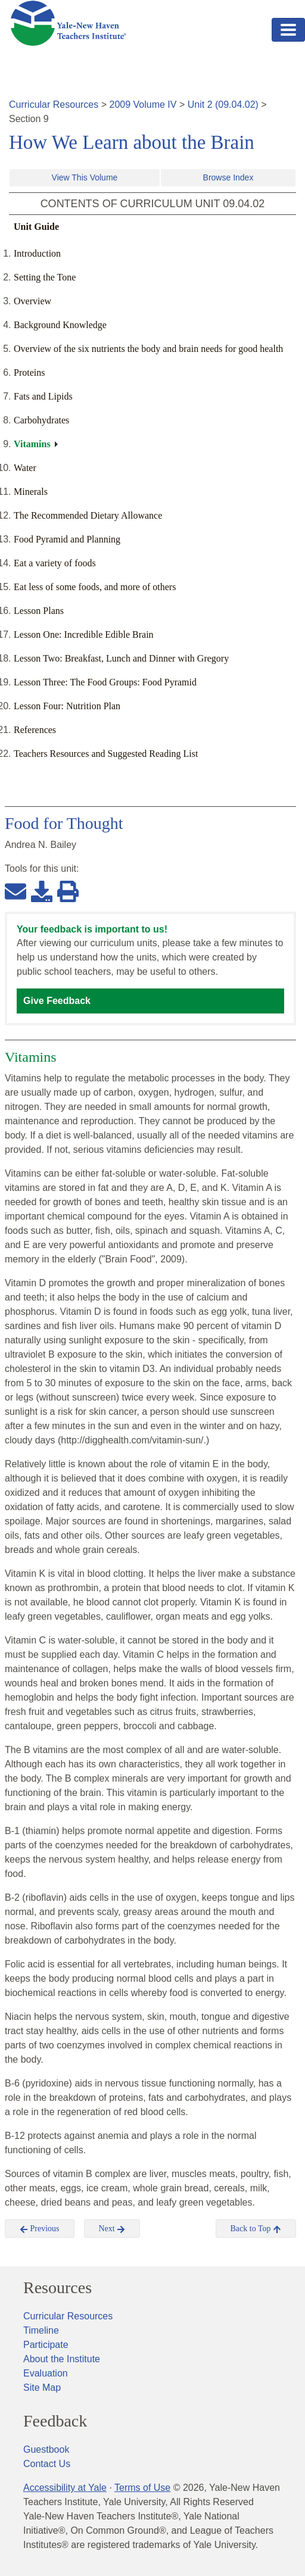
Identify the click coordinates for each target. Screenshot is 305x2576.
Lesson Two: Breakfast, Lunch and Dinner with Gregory (121, 658)
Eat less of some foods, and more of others (95, 587)
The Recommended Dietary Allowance (88, 515)
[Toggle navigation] (288, 30)
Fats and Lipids (43, 396)
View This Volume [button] (85, 177)
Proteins (29, 372)
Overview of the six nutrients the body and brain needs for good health (148, 349)
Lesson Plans (39, 611)
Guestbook (46, 2449)
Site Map (42, 2387)
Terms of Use (142, 2488)
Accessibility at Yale (65, 2488)
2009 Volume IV (143, 104)
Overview (32, 301)
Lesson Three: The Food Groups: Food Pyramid (105, 682)
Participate (46, 2345)
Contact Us (46, 2464)
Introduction (37, 253)
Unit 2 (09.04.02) (223, 104)
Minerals (31, 491)
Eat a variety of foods (55, 563)
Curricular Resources (53, 104)
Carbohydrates (41, 420)
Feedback (55, 2421)
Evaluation (45, 2373)
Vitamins (32, 444)
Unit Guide (36, 227)
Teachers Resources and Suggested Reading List (106, 754)
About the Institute (61, 2359)
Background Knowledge (60, 325)
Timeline (41, 2330)
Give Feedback (57, 1001)
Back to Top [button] (256, 2229)
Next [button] (112, 2229)
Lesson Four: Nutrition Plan (67, 706)
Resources (57, 2288)
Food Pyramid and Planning (67, 539)
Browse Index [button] (228, 177)
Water (25, 468)
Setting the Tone (45, 277)
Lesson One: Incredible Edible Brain (84, 634)
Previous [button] (40, 2229)
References (35, 730)
